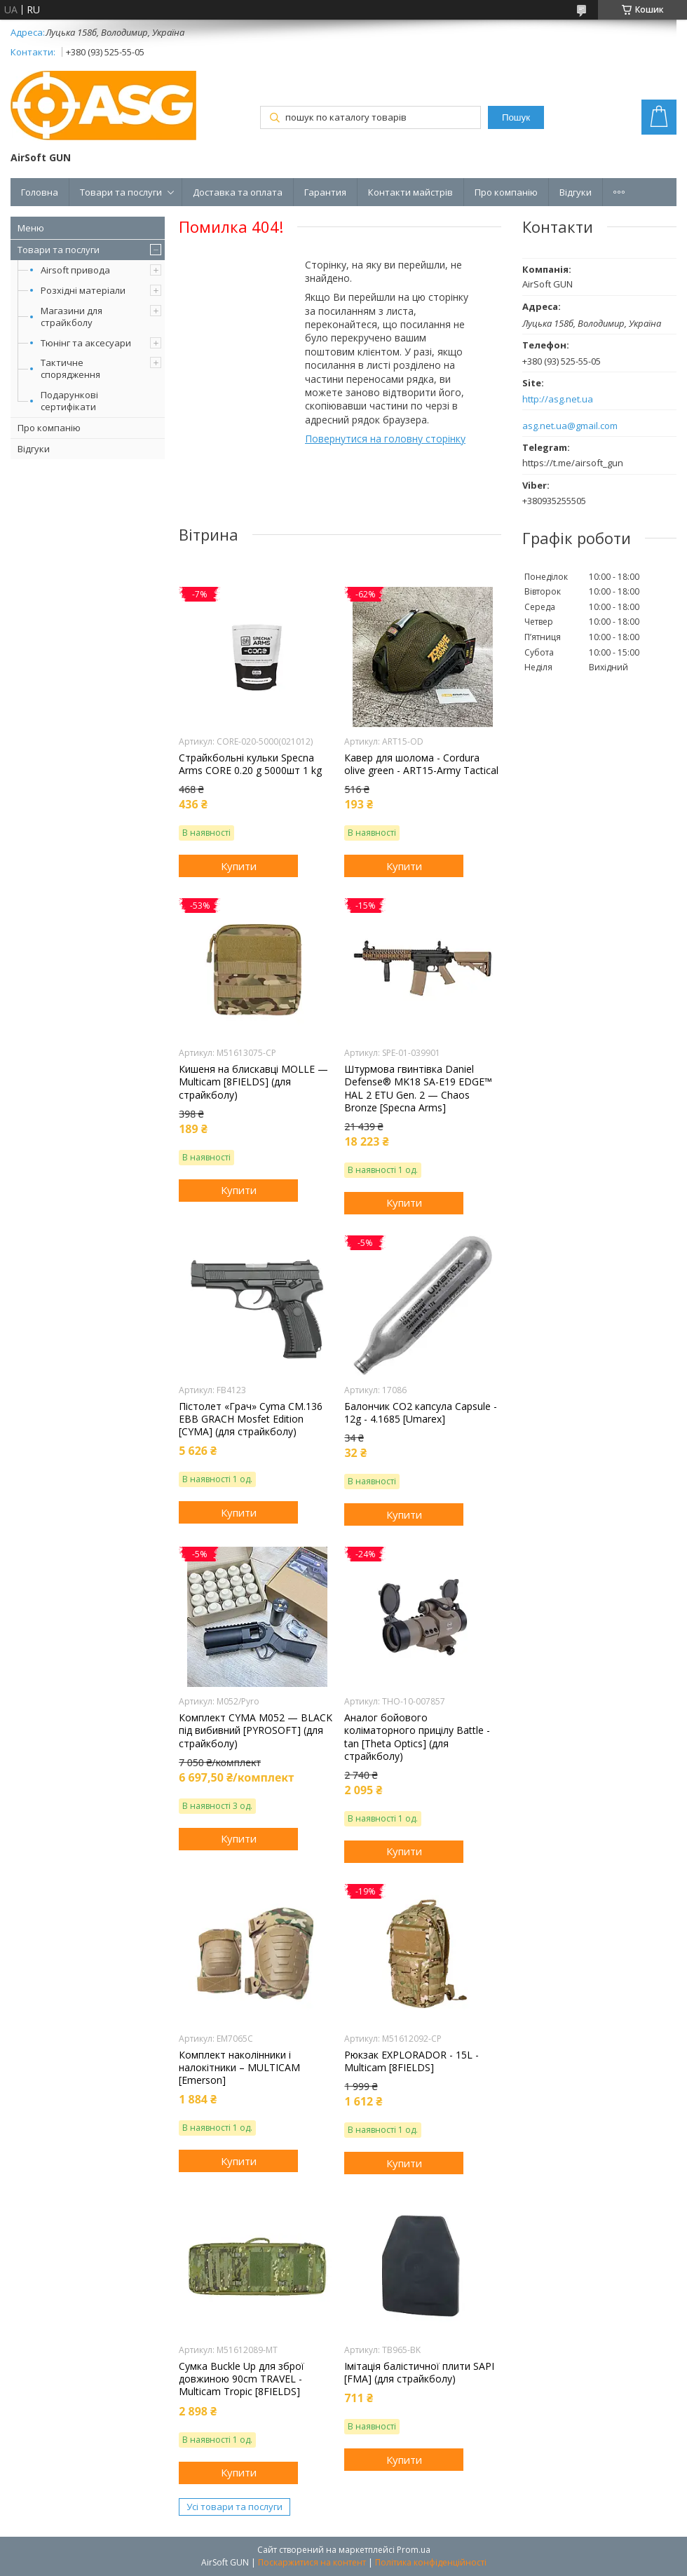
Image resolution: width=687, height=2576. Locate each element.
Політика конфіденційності (431, 2562)
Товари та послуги (121, 192)
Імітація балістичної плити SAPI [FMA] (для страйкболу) (419, 2372)
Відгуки (575, 192)
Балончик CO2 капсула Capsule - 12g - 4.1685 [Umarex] (420, 1412)
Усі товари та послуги (234, 2506)
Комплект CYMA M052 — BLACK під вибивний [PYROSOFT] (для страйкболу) (255, 1730)
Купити (239, 866)
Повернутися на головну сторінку (385, 438)
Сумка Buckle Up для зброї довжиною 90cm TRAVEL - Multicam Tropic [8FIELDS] (241, 2379)
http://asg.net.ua (557, 399)
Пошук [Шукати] (516, 117)
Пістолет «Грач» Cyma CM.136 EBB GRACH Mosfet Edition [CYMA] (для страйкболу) (250, 1419)
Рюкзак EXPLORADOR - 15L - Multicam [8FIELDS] (411, 2061)
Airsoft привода (75, 270)
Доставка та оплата (238, 192)
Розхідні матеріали (83, 290)
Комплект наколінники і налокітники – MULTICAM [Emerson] (239, 2068)
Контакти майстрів (410, 192)
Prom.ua (413, 2550)
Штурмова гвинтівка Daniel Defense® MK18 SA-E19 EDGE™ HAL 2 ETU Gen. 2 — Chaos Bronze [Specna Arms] (418, 1088)
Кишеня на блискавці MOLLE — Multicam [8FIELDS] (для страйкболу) (253, 1082)
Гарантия (325, 192)
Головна (39, 192)
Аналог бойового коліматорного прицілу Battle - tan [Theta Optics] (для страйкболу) (417, 1737)
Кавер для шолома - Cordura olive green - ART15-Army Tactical (421, 764)
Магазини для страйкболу (71, 316)
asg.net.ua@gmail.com (570, 426)
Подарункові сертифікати (69, 400)
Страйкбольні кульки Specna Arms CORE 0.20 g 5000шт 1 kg (250, 764)
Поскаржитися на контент (312, 2562)
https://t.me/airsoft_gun (572, 462)
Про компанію (506, 192)
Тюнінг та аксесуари (86, 343)
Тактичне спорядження (70, 368)
